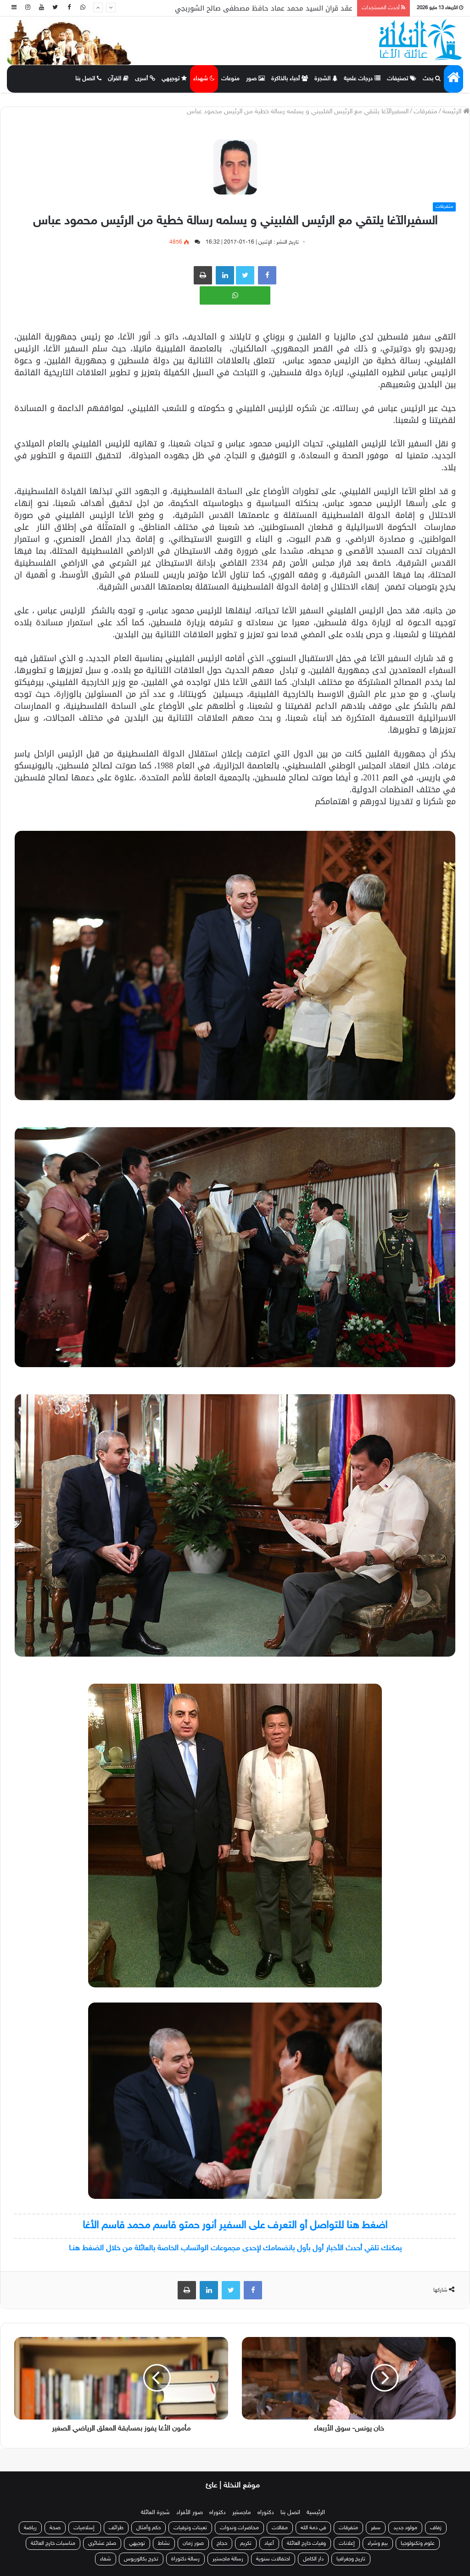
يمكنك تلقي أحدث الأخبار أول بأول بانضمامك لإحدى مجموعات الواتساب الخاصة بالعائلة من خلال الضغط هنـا (235, 2248)
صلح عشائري (102, 2543)
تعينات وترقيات (190, 2528)
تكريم (246, 2543)
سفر (375, 2528)
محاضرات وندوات (239, 2528)
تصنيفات (401, 79)
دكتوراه (265, 2512)
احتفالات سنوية (273, 2559)
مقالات (280, 2528)
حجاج (222, 2543)
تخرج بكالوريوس (141, 2559)
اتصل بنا (88, 79)
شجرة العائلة (155, 2512)
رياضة (30, 2528)
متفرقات (425, 112)
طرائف (116, 2528)
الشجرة (325, 79)
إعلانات (347, 2543)
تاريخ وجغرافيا (350, 2559)
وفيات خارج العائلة (306, 2543)
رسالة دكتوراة (185, 2559)
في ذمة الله (313, 2528)
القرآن (118, 79)
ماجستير (241, 2512)
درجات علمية (362, 79)
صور (255, 79)
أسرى (145, 79)
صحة (55, 2528)
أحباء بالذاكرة (289, 79)
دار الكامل (313, 2559)
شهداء (204, 79)
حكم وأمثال (148, 2528)
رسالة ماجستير (228, 2559)
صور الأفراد (189, 2512)
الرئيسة (456, 112)
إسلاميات (84, 2528)
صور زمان (193, 2543)
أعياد (269, 2543)
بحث (432, 79)
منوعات (230, 79)
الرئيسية (316, 2512)
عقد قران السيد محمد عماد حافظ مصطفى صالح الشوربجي (263, 8)
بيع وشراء (378, 2543)
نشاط (164, 2543)
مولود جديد (405, 2528)
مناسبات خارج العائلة (53, 2543)
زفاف (436, 2528)
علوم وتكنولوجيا (418, 2543)
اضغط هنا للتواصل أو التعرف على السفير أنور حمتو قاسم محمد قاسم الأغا (235, 2226)
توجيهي (174, 79)
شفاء (105, 2559)
